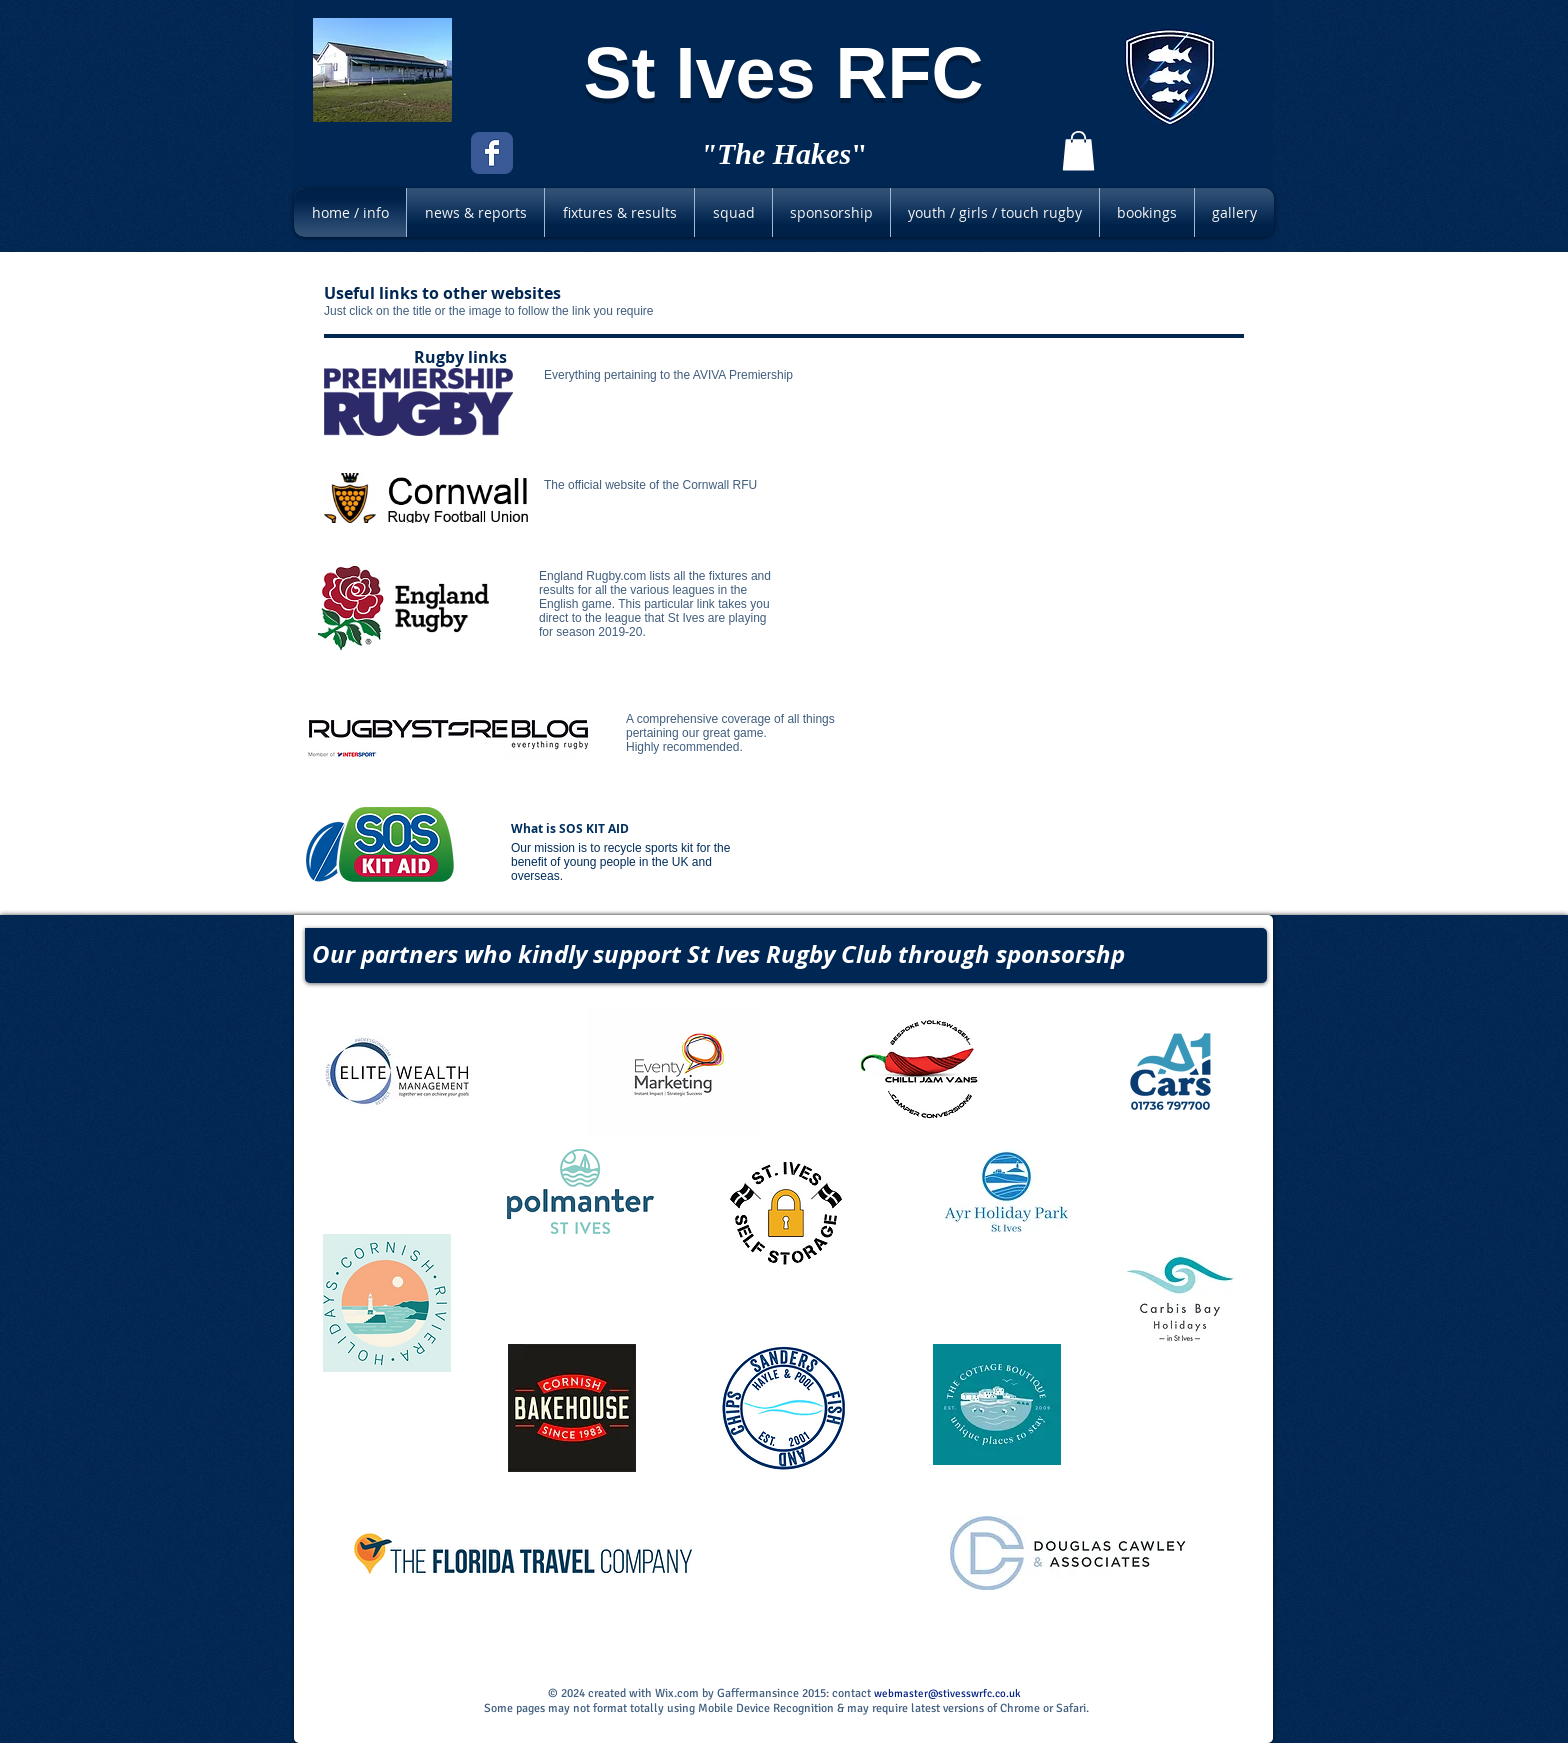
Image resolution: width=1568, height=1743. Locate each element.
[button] (1078, 150)
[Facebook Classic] (492, 153)
